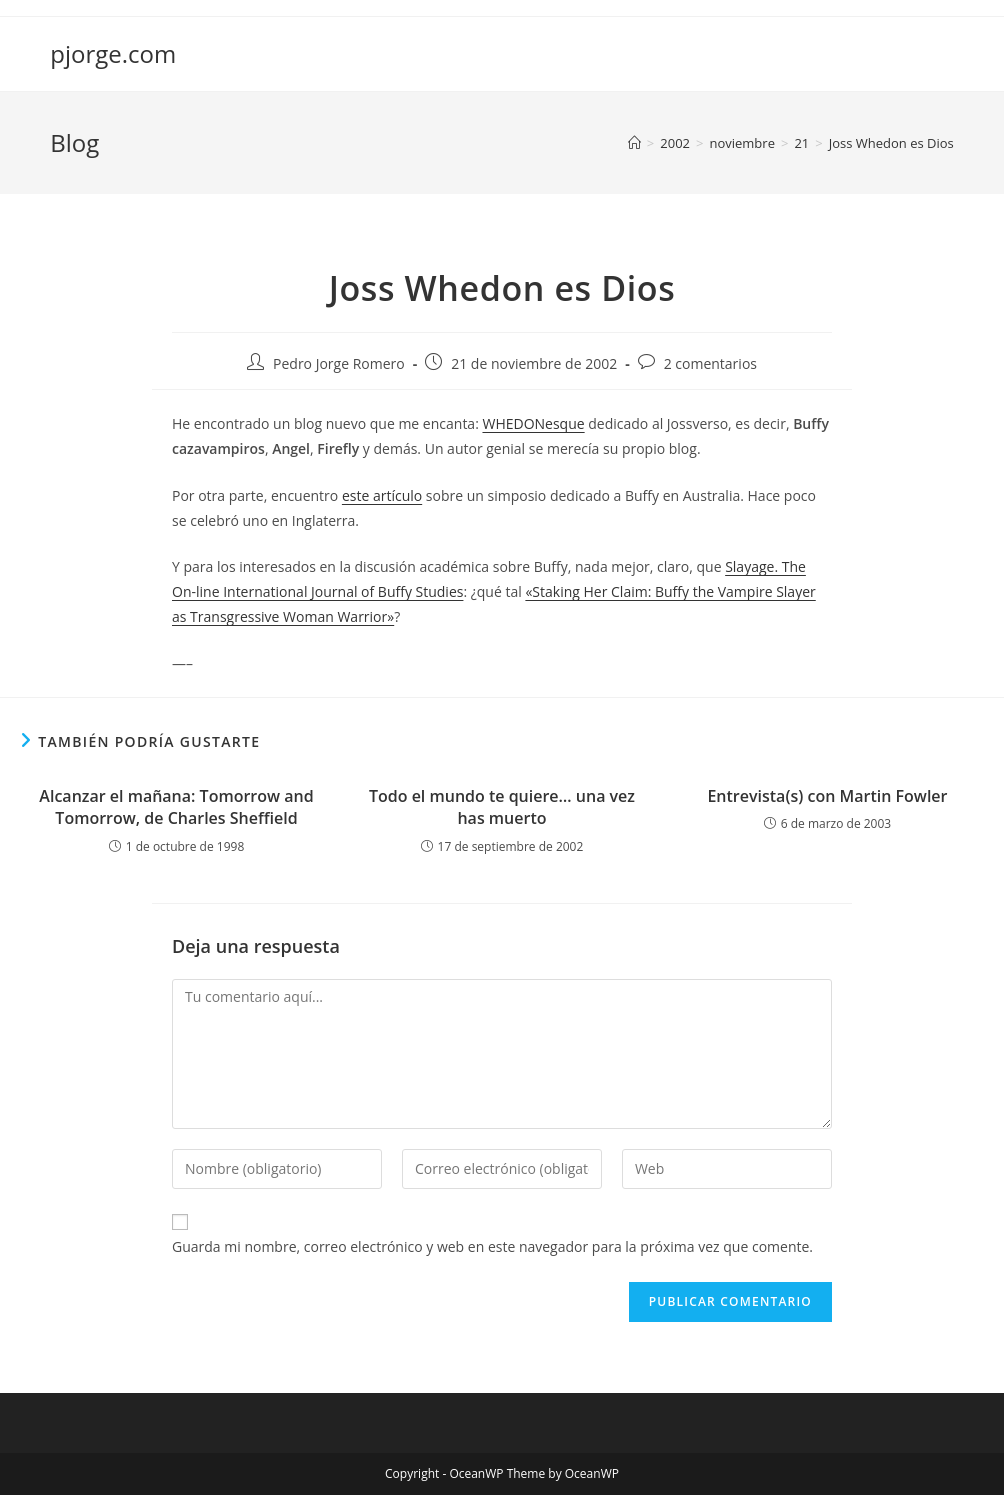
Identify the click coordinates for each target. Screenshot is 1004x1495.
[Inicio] (634, 143)
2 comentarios (710, 363)
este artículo (382, 495)
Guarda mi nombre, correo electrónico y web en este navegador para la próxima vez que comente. (492, 1246)
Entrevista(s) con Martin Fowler (827, 796)
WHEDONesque (533, 423)
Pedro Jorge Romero (339, 363)
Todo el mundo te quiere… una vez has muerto (502, 807)
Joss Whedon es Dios (891, 143)
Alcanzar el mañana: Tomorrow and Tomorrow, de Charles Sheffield (176, 807)
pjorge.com (113, 53)
